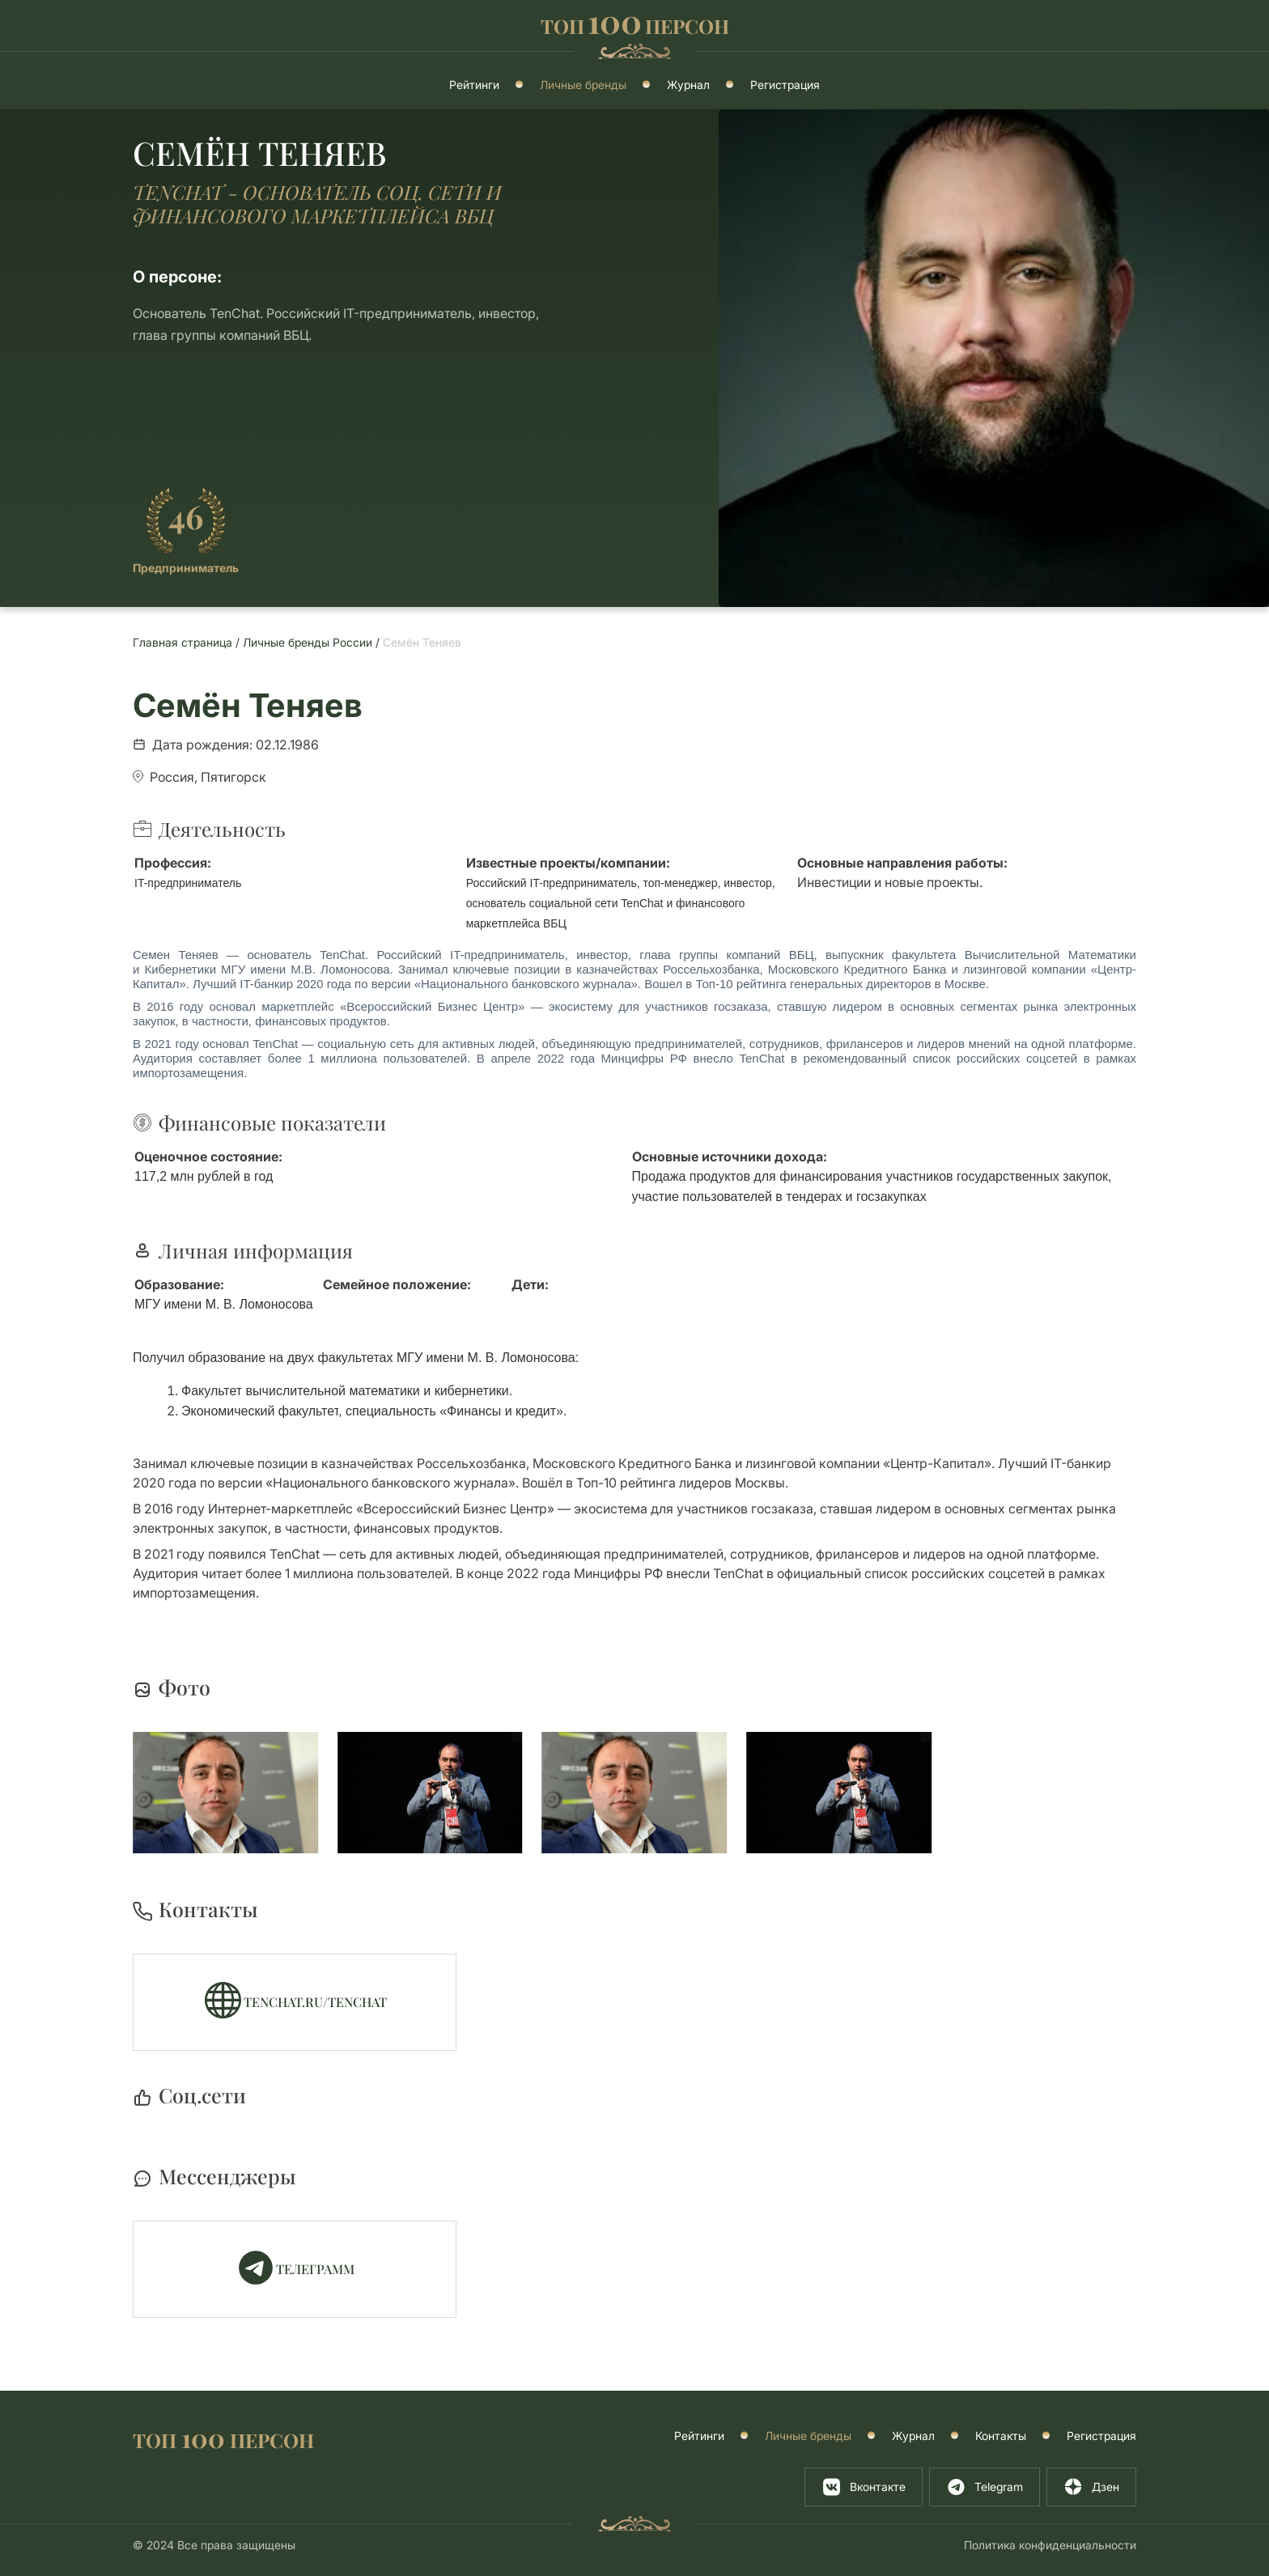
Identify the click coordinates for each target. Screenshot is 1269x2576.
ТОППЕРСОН (635, 24)
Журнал (688, 84)
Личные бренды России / (313, 642)
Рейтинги (474, 84)
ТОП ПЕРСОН (223, 2439)
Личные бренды (583, 84)
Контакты (1000, 2435)
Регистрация (785, 84)
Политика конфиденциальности (1050, 2545)
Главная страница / (188, 642)
